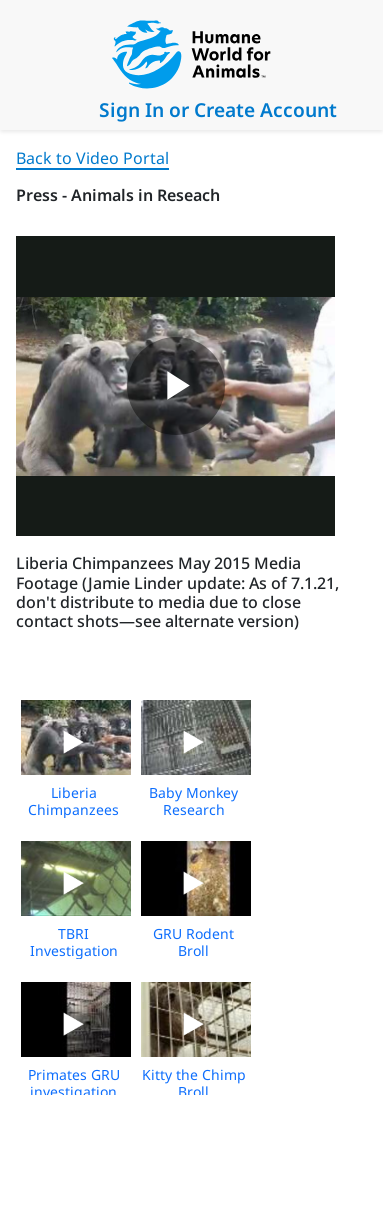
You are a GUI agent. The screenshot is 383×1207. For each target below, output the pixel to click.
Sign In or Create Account (218, 109)
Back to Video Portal (92, 158)
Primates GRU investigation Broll (74, 1091)
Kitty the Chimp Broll (194, 1083)
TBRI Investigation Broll (74, 950)
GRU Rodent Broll (193, 942)
